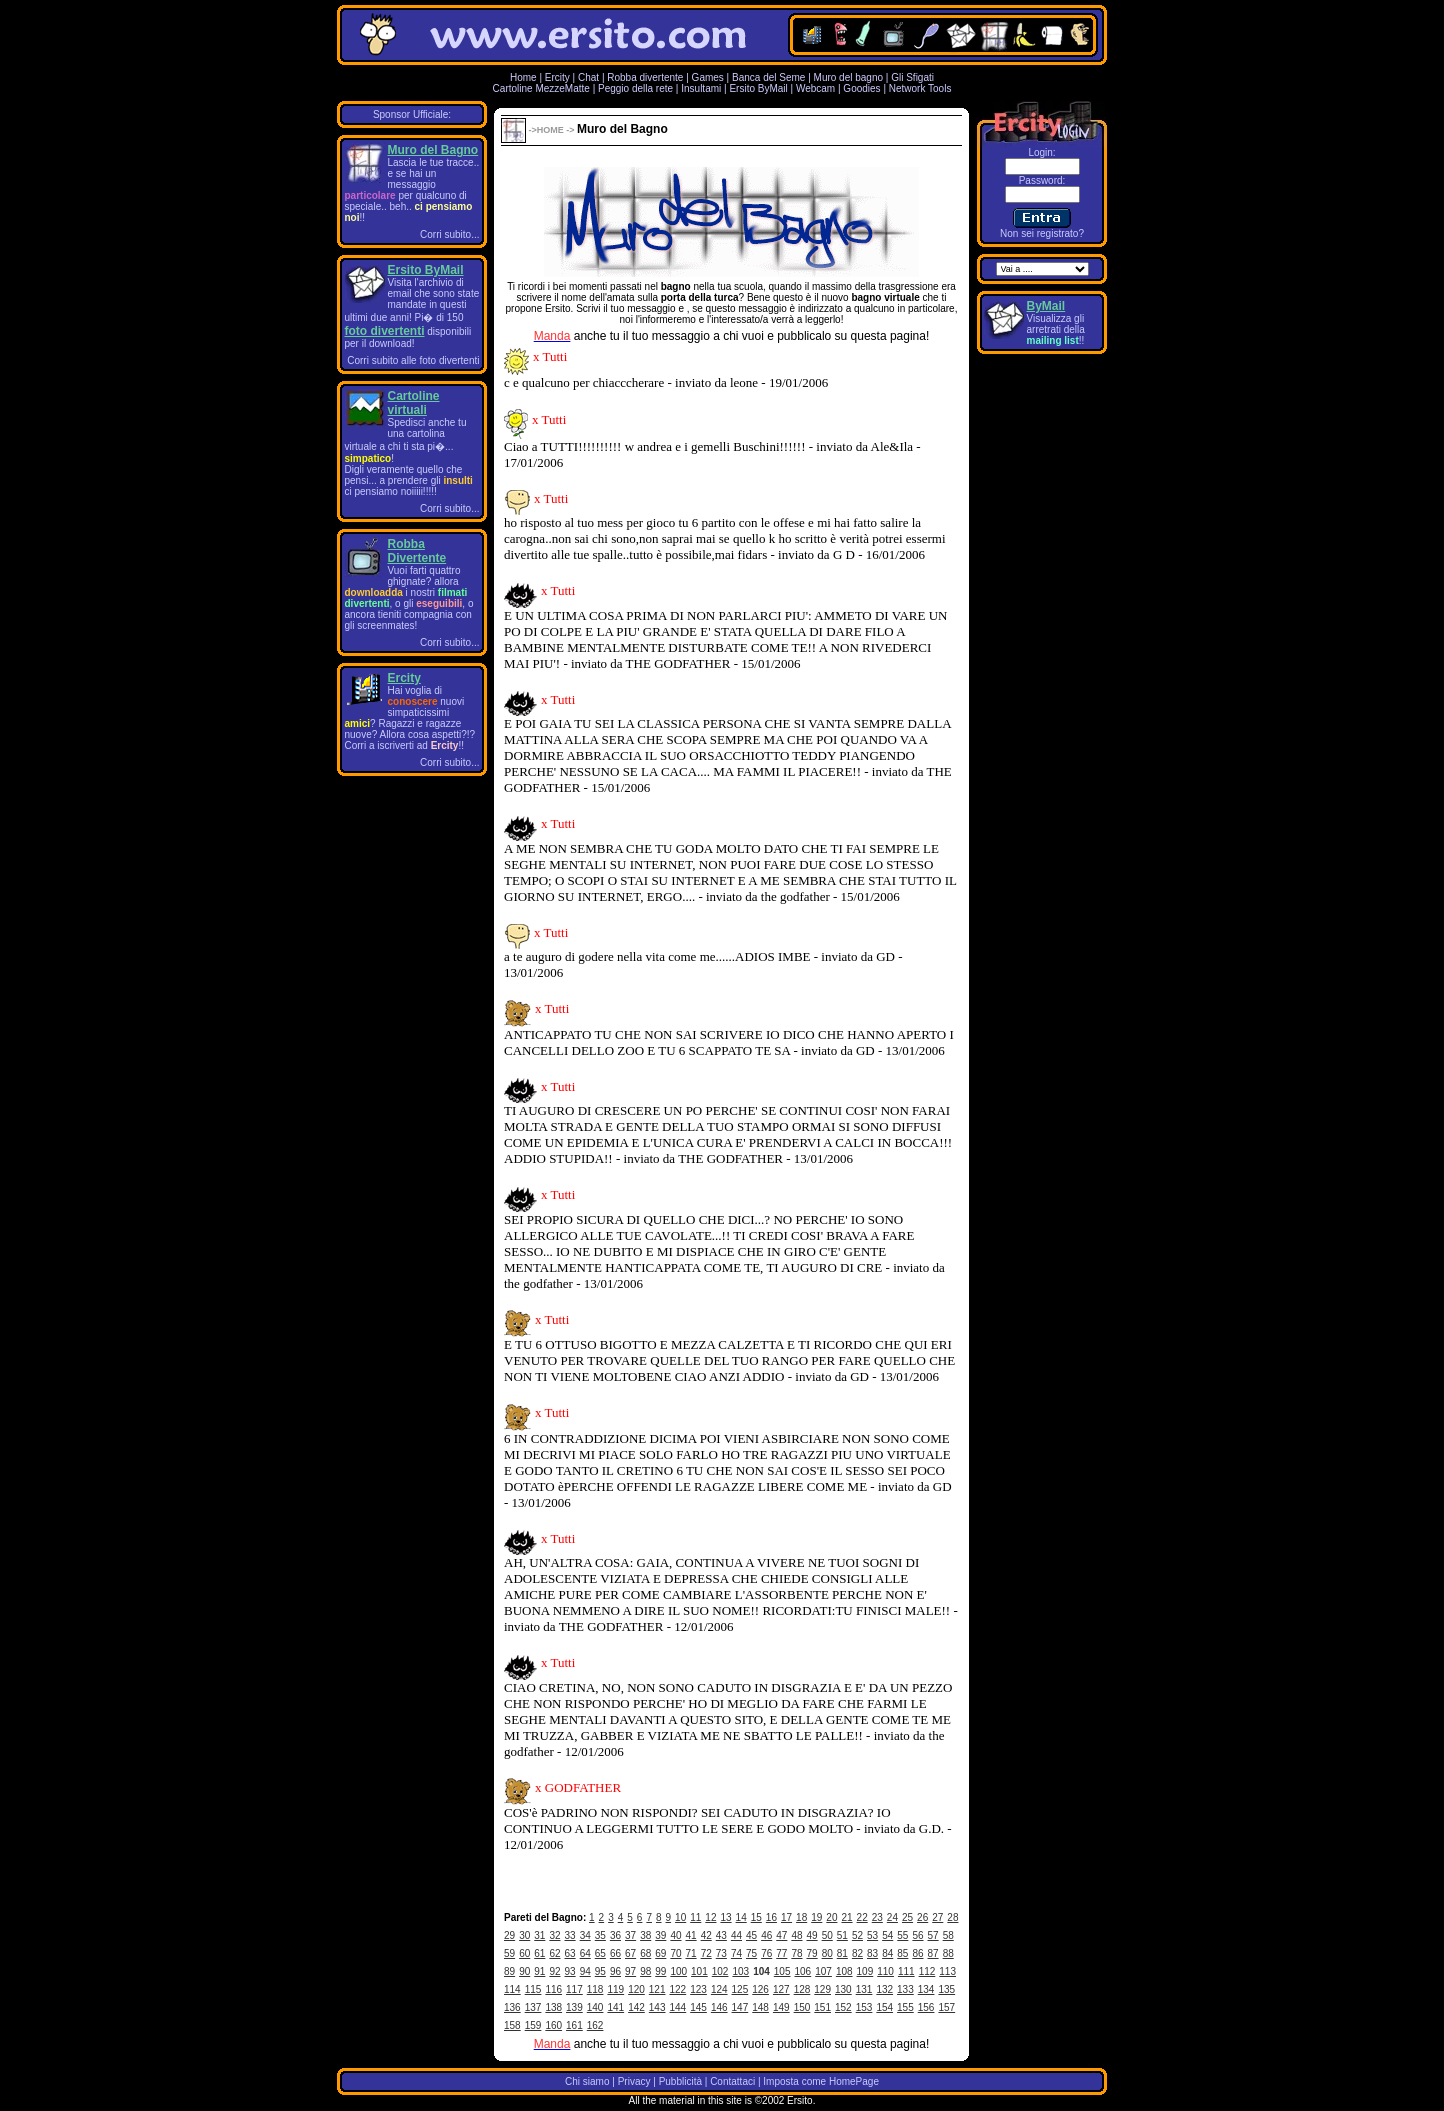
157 (946, 2007)
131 (864, 1989)
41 (691, 1935)
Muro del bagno (849, 77)
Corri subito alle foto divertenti (413, 360)
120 (636, 1989)
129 (822, 1989)
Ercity (557, 77)
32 (554, 1935)
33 (570, 1935)
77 (781, 1953)
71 (691, 1953)
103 (740, 1971)
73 (721, 1953)
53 (872, 1935)
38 (645, 1935)
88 (948, 1953)
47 (781, 1935)
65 (600, 1953)
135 (946, 1989)
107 (823, 1971)
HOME (550, 130)
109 (865, 1971)
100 (678, 1971)
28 (952, 1917)
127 (781, 1989)
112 (927, 1971)
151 (822, 2007)
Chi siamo (587, 2081)
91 (539, 1971)
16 (771, 1917)
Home (523, 77)
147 (740, 2007)
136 (512, 2007)
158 (512, 2025)
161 (574, 2025)
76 (766, 1953)
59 (509, 1953)
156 (926, 2007)
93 (570, 1971)
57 (933, 1935)
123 (698, 1989)
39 (660, 1935)
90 (524, 1971)
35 (600, 1935)
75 (751, 1953)
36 (615, 1935)
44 (736, 1935)
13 (725, 1917)
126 (760, 1989)
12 (710, 1917)
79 (812, 1953)
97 (630, 1971)
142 (636, 2007)
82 (857, 1953)
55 (902, 1935)
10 (680, 1917)
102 (720, 1971)
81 (842, 1953)
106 (803, 1971)
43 (721, 1935)
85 (902, 1953)
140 (595, 2007)
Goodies (861, 88)
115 (533, 1989)
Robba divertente (646, 77)
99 (660, 1971)
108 (844, 1971)
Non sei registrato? (1042, 233)
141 (615, 2007)
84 (887, 1953)
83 (872, 1953)
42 (706, 1935)
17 (786, 1917)
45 (751, 1935)
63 (570, 1953)
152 (843, 2007)
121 (657, 1989)
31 (539, 1935)
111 (906, 1971)
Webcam (815, 88)
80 (827, 1953)
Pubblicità (680, 2081)
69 (660, 1953)
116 (553, 1989)
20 (831, 1917)
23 (877, 1917)
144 (678, 2007)
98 (645, 1971)
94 (585, 1971)
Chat (588, 77)
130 (843, 1989)
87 (933, 1953)
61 (539, 1953)
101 (699, 1971)
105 (782, 1971)
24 (892, 1917)
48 (796, 1935)
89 (509, 1971)
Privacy (634, 2081)
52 (857, 1935)
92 (554, 1971)
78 (796, 1953)
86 (917, 1953)
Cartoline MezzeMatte (541, 88)
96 (615, 1971)
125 (740, 1989)
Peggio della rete (635, 88)
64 (585, 1953)
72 (706, 1953)
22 (862, 1917)
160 (553, 2025)
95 (600, 1971)
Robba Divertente (417, 551)
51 (842, 1935)
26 (922, 1917)
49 (812, 1935)
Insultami (701, 88)
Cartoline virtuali (414, 403)
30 (524, 1935)
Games (708, 77)
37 (630, 1935)
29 (509, 1935)
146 (719, 2007)
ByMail (1046, 306)
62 (554, 1953)
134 (926, 1989)
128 (802, 1989)
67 (630, 1953)
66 (615, 1953)
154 (884, 2007)
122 (678, 1989)
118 (595, 1989)
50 (827, 1935)
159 (533, 2025)
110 (885, 1971)
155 (905, 2007)
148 (760, 2007)
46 (766, 1935)
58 (948, 1935)
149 (781, 2007)
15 (756, 1917)
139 (574, 2007)
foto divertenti (385, 331)
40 (675, 1935)
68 (645, 1953)
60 (524, 1953)
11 (695, 1917)
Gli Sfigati (912, 77)
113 (947, 1971)
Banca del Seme (768, 77)
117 (574, 1989)
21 (846, 1917)
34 (585, 1935)
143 (657, 2007)
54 (887, 1935)
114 (512, 1989)
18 (801, 1917)
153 (864, 2007)
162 (595, 2025)
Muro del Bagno (433, 150)
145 (698, 2007)
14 (741, 1917)
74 (736, 1953)
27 (937, 1917)
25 (907, 1917)
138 (553, 2007)
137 (533, 2007)
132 (884, 1989)
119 (615, 1989)
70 (675, 1953)
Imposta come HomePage (821, 2081)
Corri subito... (449, 234)
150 (802, 2007)
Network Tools (920, 88)
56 (917, 1935)
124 (719, 1989)
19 (816, 1917)
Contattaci (732, 2081)
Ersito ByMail (758, 88)
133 (905, 1989)
